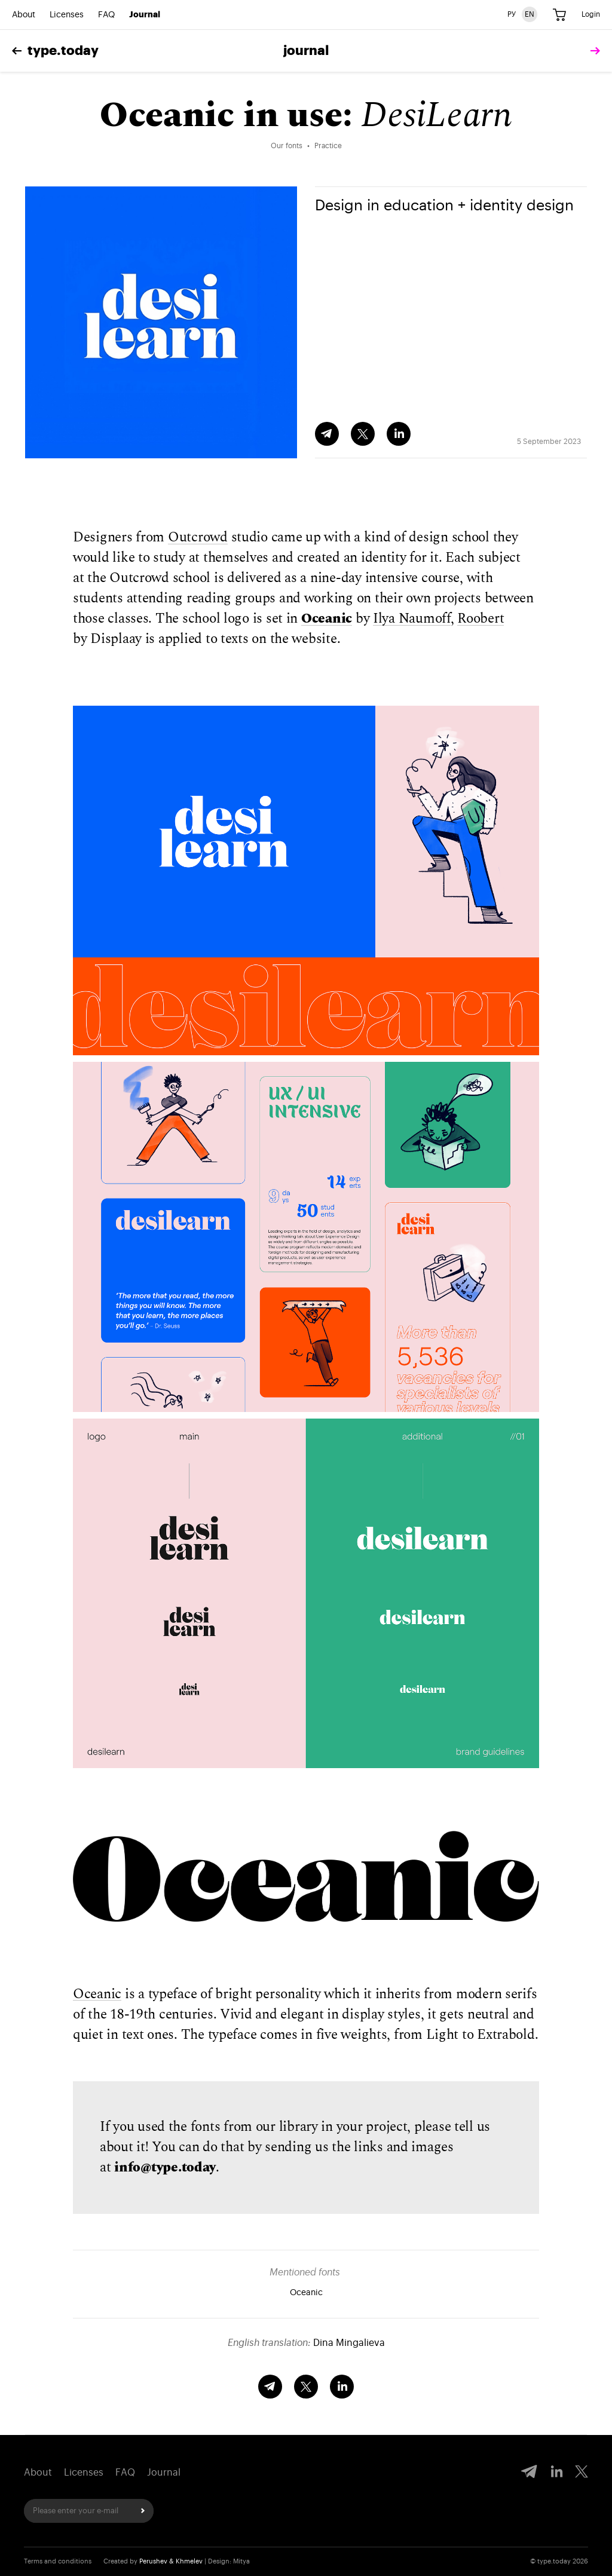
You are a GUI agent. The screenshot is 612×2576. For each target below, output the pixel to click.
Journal (144, 15)
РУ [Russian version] (511, 14)
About (23, 15)
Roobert (480, 618)
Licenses (67, 15)
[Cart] (559, 15)
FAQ (106, 15)
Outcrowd (198, 537)
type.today (55, 50)
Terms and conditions (57, 2561)
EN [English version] (529, 14)
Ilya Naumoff (412, 618)
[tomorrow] (592, 51)
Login (591, 14)
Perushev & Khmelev (171, 2561)
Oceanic (326, 618)
